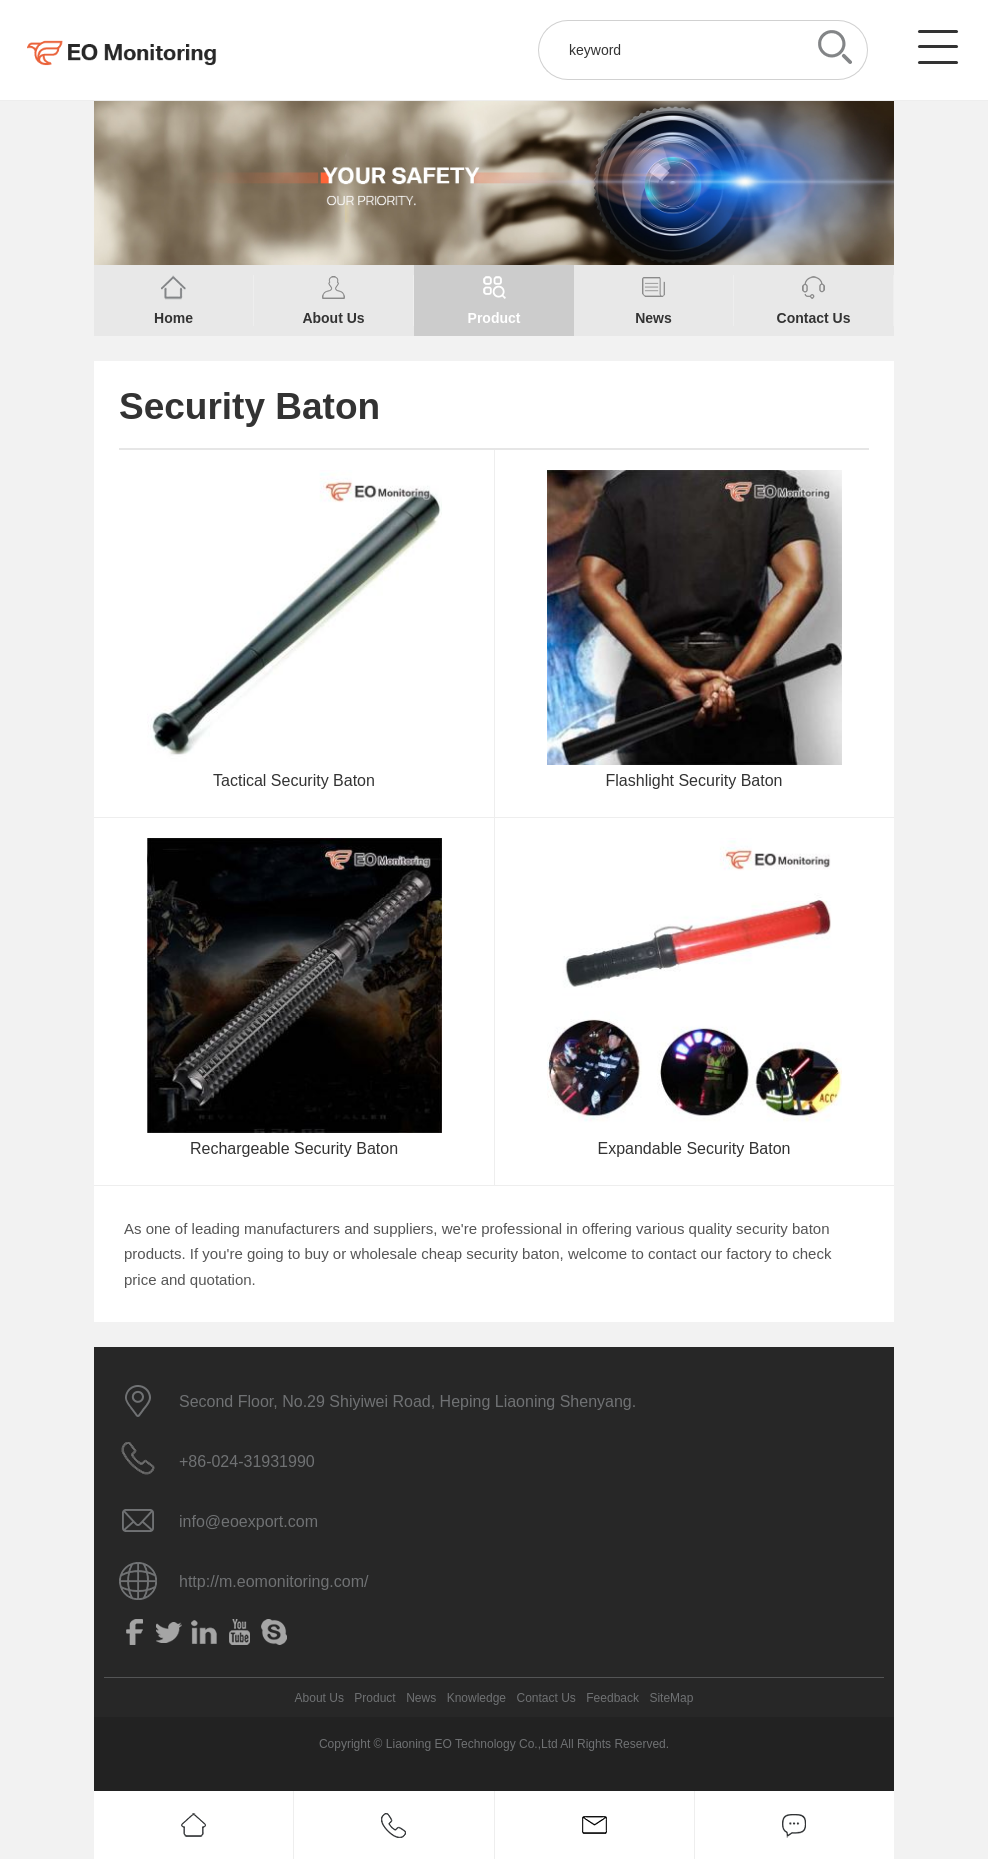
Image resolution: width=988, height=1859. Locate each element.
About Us (319, 1698)
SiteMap (671, 1698)
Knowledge (476, 1698)
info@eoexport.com (248, 1521)
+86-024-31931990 (247, 1461)
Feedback (612, 1698)
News (421, 1698)
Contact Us (545, 1698)
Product (374, 1698)
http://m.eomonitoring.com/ (273, 1581)
